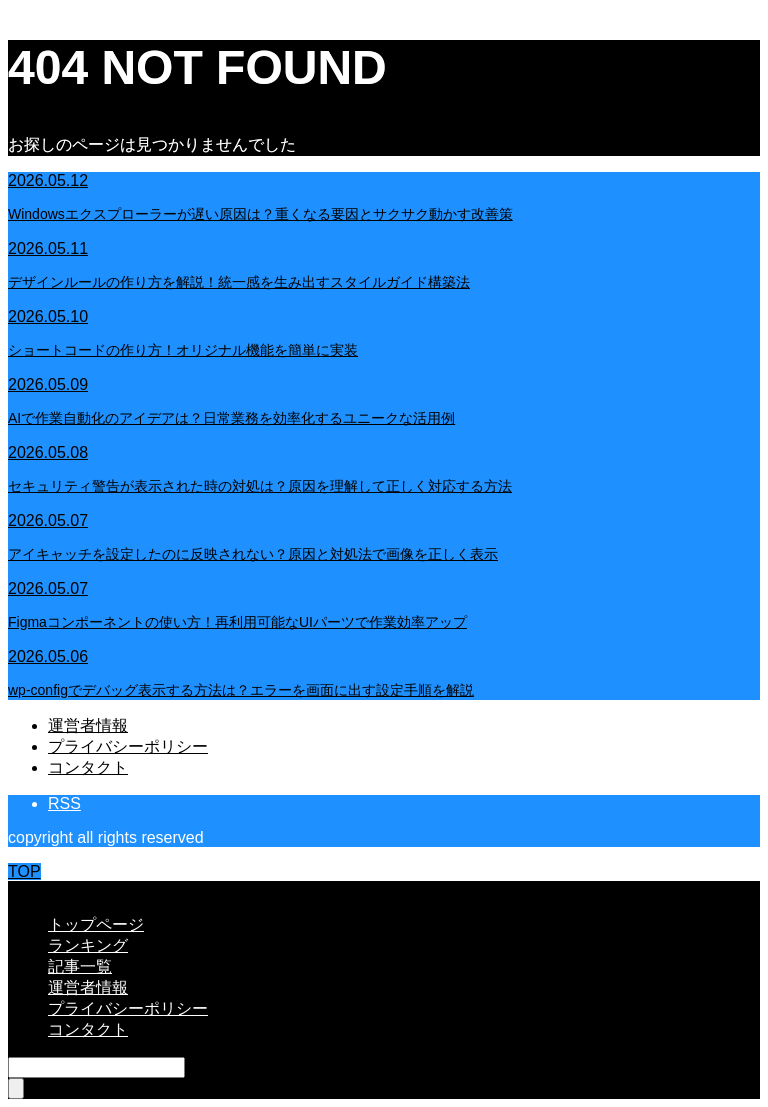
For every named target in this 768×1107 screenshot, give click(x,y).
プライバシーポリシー (128, 746)
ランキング (88, 945)
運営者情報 (88, 725)
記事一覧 (80, 966)
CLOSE (35, 889)
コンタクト (88, 767)
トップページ (96, 924)
